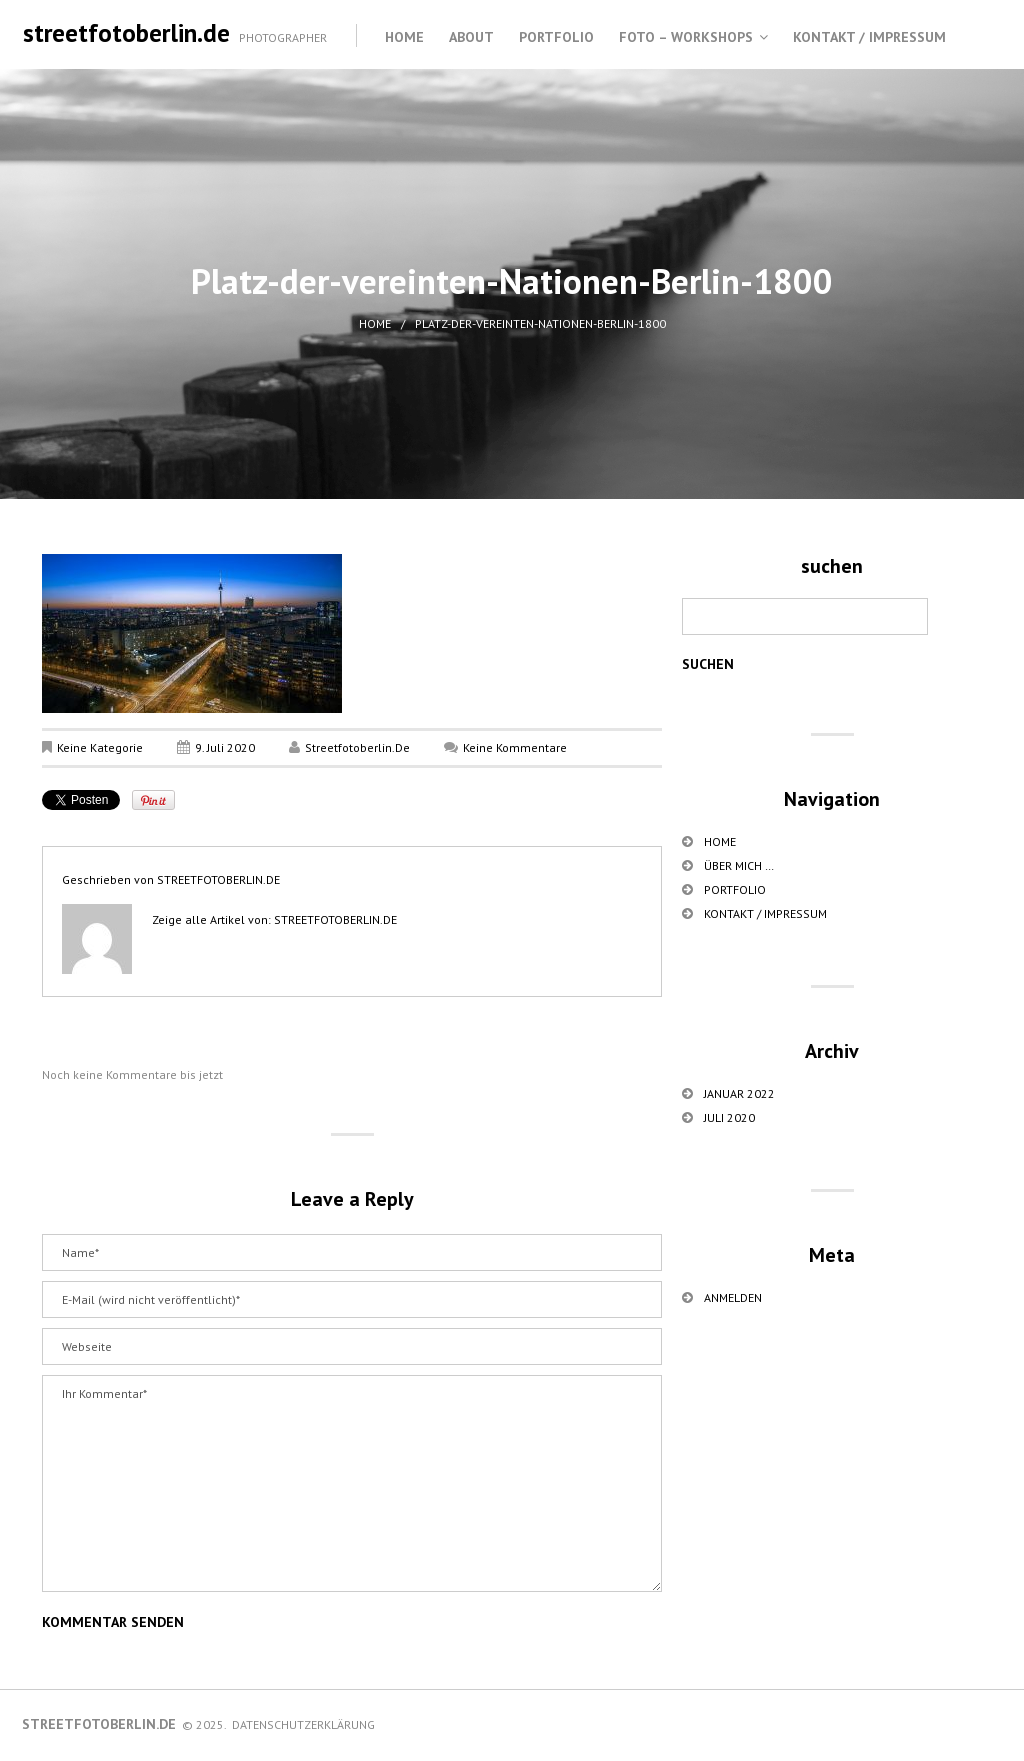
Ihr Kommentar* (352, 1483)
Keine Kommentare (515, 747)
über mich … (739, 865)
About (471, 37)
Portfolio (556, 37)
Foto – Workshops (686, 37)
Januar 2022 (739, 1093)
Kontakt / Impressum (869, 37)
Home (404, 37)
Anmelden (733, 1297)
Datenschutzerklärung (303, 1724)
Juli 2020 (729, 1117)
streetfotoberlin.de (126, 33)
